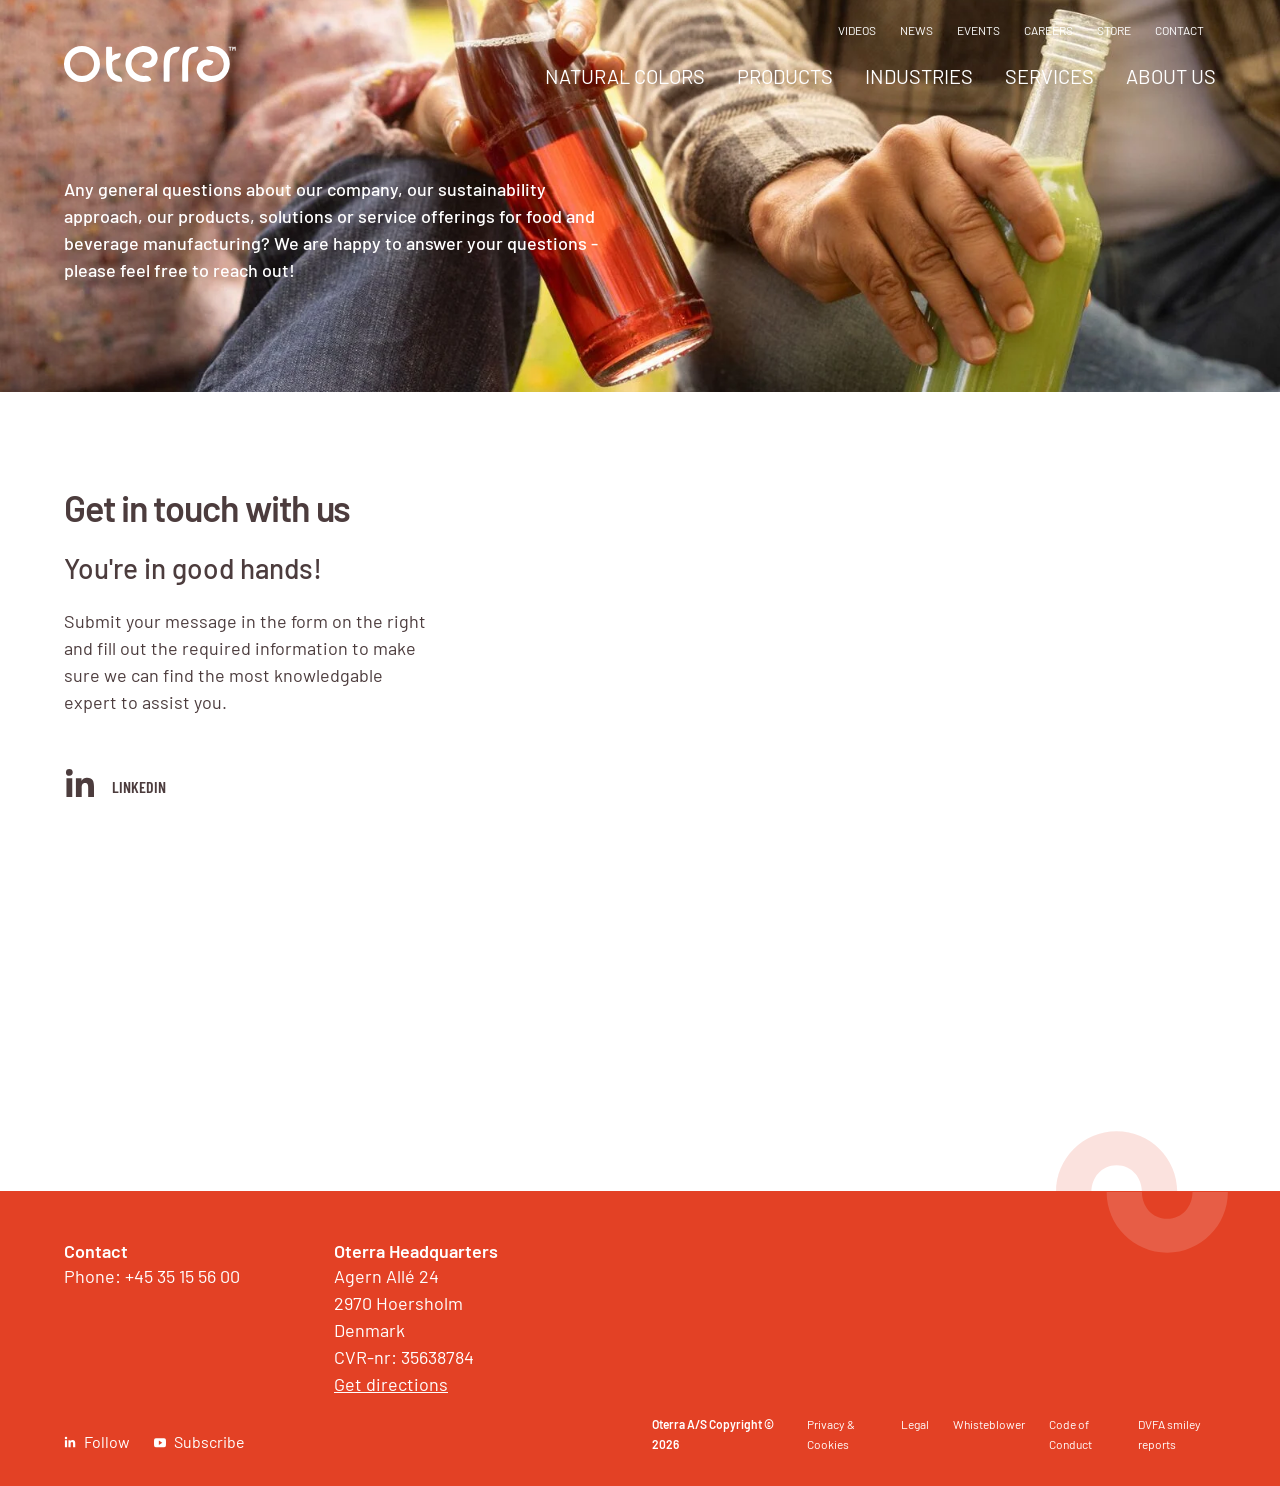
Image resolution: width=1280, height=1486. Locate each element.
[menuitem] (625, 82)
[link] (150, 75)
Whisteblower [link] (989, 1424)
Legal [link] (915, 1424)
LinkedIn (115, 783)
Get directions (391, 1384)
